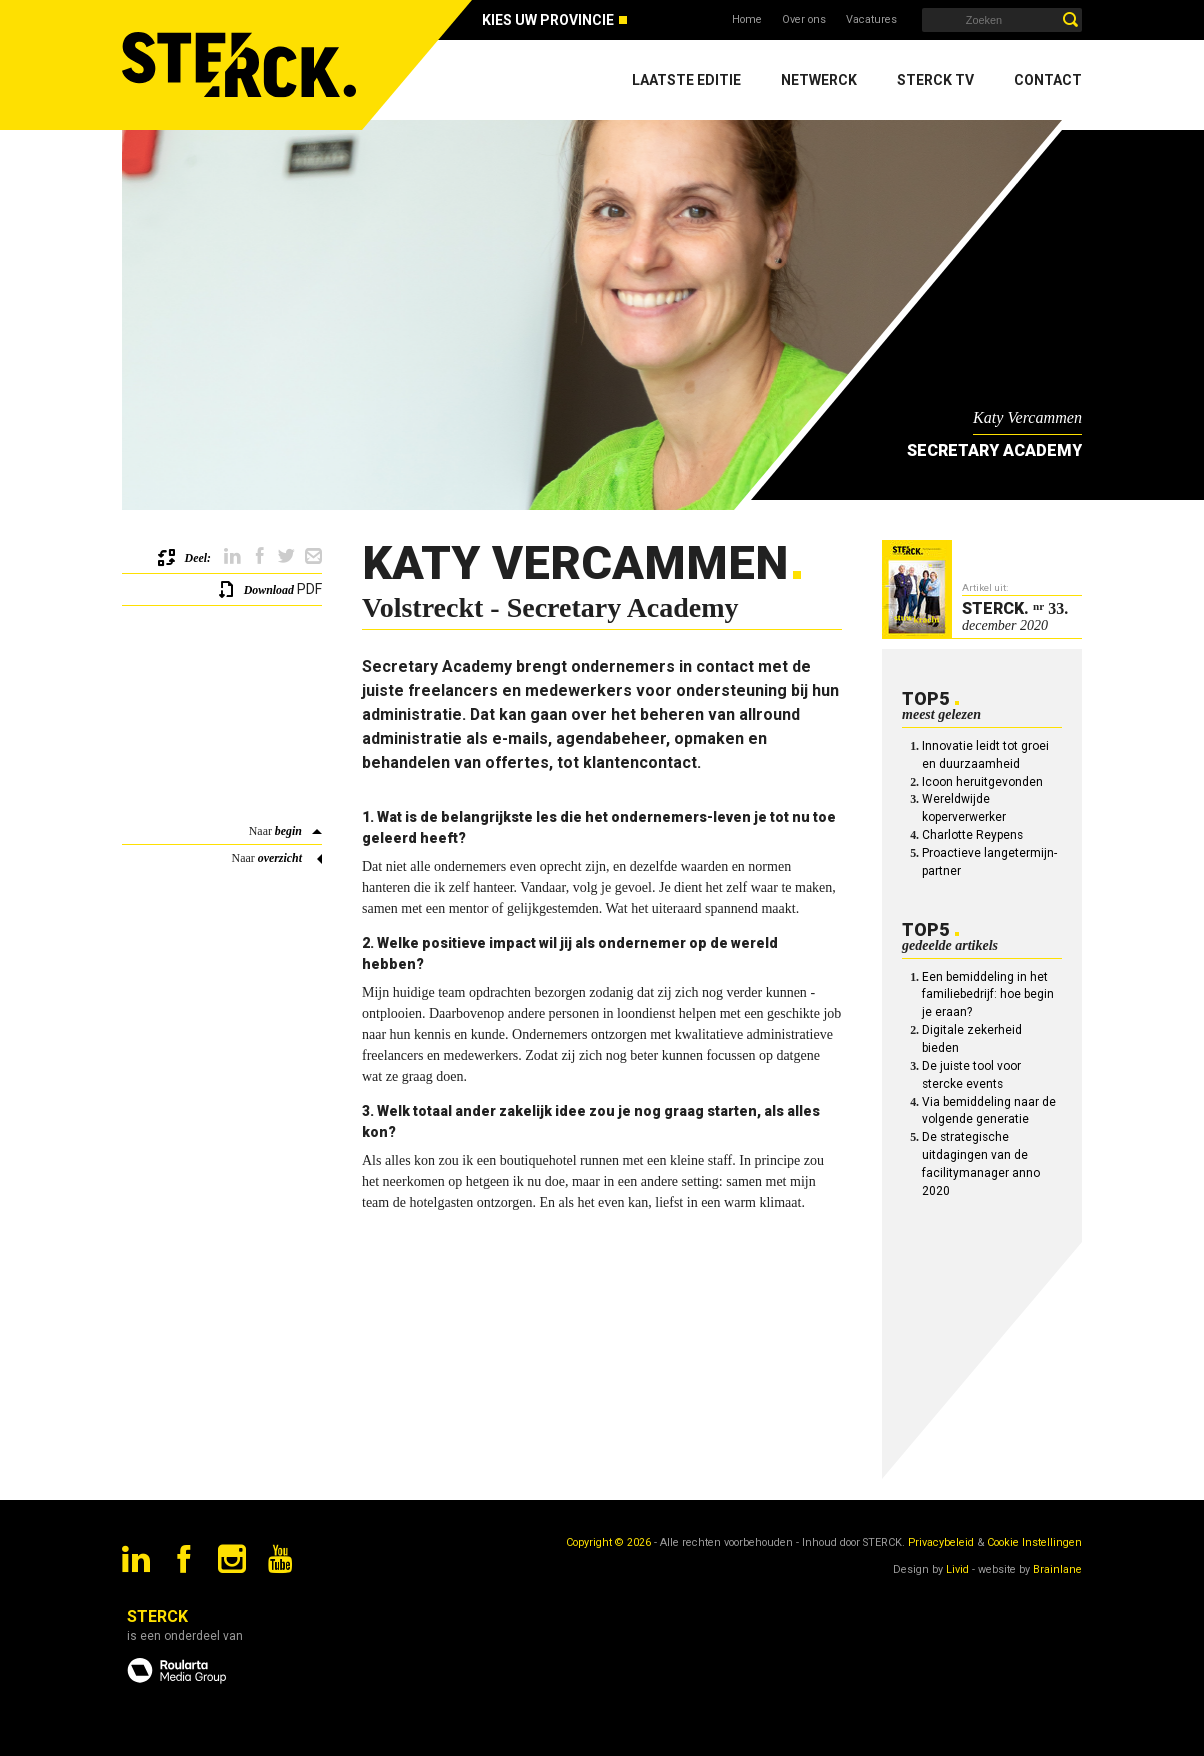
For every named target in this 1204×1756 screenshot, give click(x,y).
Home (747, 19)
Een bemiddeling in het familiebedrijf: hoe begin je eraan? (988, 995)
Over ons (804, 19)
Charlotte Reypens (972, 835)
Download (269, 590)
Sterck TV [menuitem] (935, 80)
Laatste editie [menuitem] (686, 80)
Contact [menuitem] (1048, 80)
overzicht (280, 858)
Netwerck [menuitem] (819, 80)
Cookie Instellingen (1034, 1542)
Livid (957, 1569)
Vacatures (871, 19)
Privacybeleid (941, 1542)
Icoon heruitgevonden (982, 782)
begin (288, 831)
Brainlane (1057, 1569)
